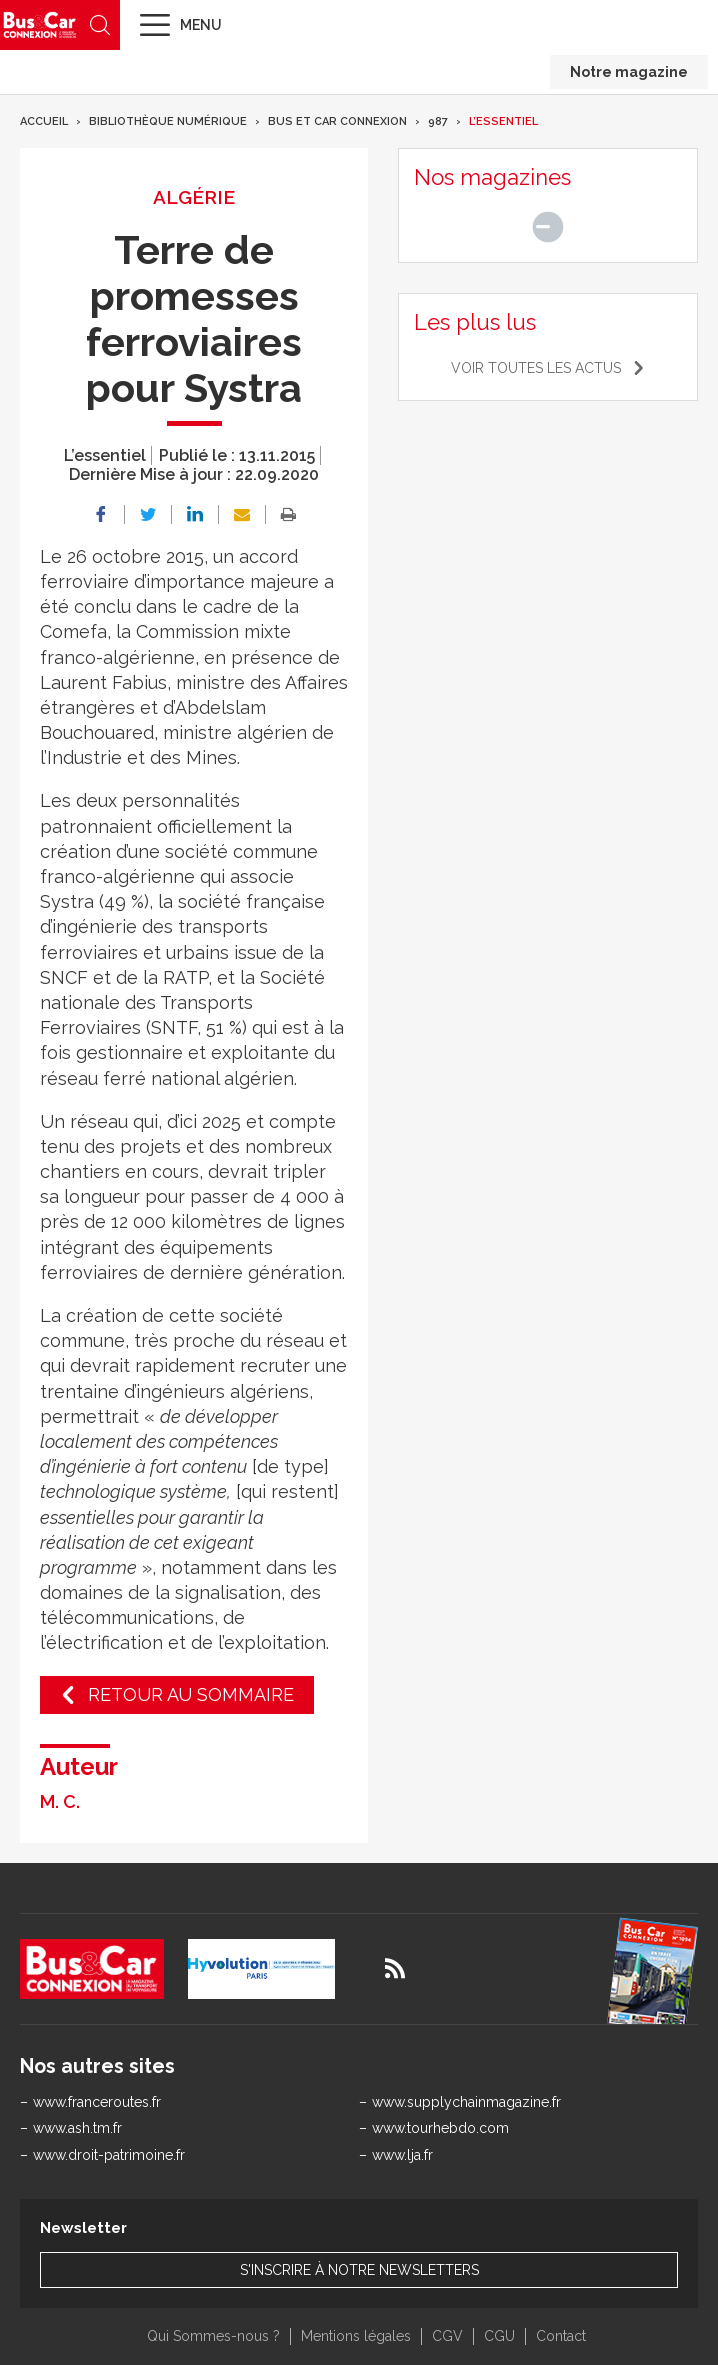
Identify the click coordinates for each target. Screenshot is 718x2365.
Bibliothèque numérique (168, 121)
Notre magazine (629, 72)
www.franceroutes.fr (97, 2102)
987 (438, 121)
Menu (201, 25)
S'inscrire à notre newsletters (359, 2270)
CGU (499, 2336)
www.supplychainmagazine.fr (466, 2102)
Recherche (100, 25)
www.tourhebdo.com (440, 2128)
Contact (561, 2336)
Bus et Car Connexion (337, 121)
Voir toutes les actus (536, 368)
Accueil (44, 121)
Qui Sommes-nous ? (213, 2336)
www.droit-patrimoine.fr (109, 2155)
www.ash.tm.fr (77, 2128)
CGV (447, 2336)
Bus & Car (40, 24)
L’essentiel (503, 121)
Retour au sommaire (191, 1694)
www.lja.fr (402, 2155)
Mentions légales (356, 2336)
